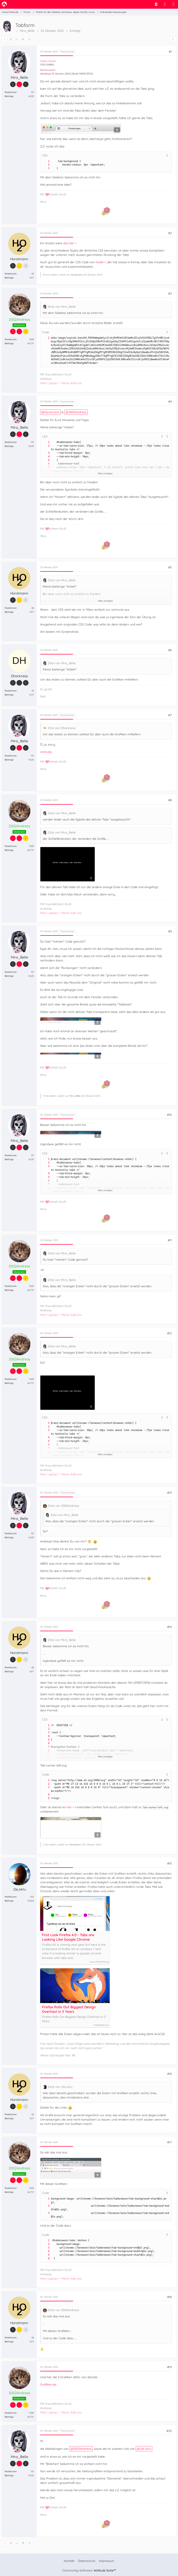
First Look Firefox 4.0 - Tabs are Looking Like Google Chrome (68, 1937)
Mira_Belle (27, 31)
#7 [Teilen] (170, 715)
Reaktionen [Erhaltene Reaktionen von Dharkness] (11, 690)
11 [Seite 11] (23, 39)
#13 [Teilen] (169, 1493)
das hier (68, 243)
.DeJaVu (145, 2449)
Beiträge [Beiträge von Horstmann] (9, 277)
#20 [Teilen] (169, 2431)
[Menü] (173, 4)
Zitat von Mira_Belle (62, 306)
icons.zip (46, 752)
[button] (162, 436)
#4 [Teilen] (170, 401)
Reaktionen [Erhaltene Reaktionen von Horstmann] (11, 273)
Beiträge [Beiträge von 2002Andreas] (9, 343)
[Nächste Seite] (29, 39)
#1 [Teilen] (170, 51)
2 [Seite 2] (10, 39)
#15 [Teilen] (169, 1863)
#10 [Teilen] (169, 1115)
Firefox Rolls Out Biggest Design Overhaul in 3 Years (69, 2009)
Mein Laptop (48, 383)
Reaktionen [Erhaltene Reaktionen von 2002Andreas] (11, 339)
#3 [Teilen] (170, 293)
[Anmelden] (164, 4)
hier (69, 1807)
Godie (100, 262)
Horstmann (77, 274)
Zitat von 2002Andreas (63, 1506)
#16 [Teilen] (169, 2074)
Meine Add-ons (71, 383)
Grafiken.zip (48, 2384)
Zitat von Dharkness (62, 728)
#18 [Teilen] (169, 2297)
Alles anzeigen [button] (105, 601)
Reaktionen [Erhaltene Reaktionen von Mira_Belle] (11, 92)
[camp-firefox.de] (4, 4)
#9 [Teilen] (170, 931)
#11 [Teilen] (170, 1240)
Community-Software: (89, 2570)
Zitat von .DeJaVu (60, 2087)
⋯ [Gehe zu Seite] (17, 39)
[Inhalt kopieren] (167, 155)
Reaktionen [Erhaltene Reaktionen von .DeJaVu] (11, 1896)
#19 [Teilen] (169, 2367)
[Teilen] (173, 39)
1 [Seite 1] (4, 39)
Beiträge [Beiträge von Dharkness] (9, 694)
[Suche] (156, 4)
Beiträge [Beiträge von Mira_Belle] (9, 96)
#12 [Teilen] (169, 1333)
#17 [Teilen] (169, 2142)
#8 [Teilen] (170, 800)
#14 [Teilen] (169, 1627)
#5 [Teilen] (170, 567)
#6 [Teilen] (170, 650)
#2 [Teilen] (170, 233)
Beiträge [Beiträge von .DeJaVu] (9, 1900)
